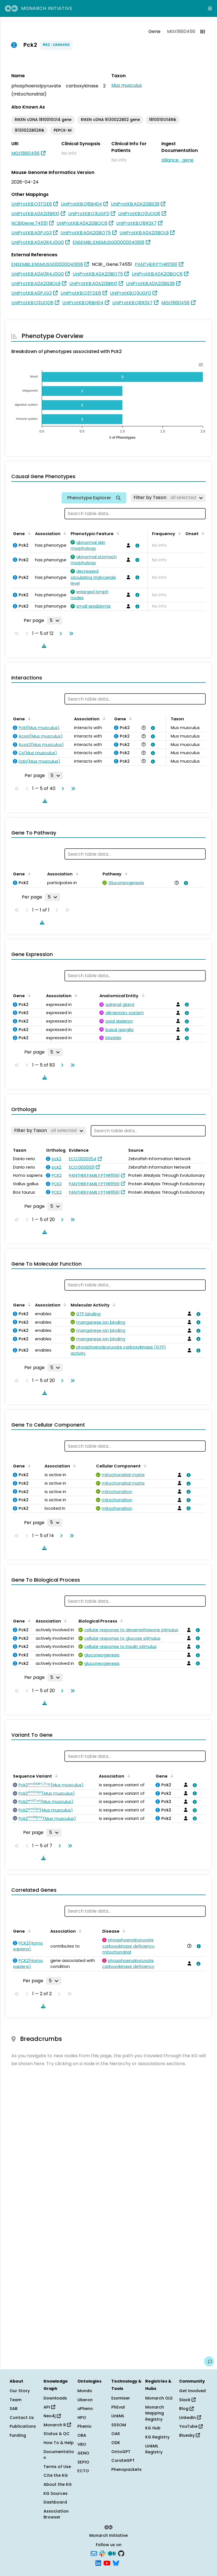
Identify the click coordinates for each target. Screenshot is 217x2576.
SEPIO (83, 2462)
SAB (14, 2408)
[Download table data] (43, 646)
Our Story (20, 2391)
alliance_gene (177, 160)
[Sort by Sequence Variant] (55, 1775)
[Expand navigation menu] (210, 8)
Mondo (84, 2391)
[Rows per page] (54, 620)
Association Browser (56, 2514)
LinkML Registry (153, 2449)
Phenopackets (126, 2469)
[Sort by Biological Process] (120, 1620)
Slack (187, 2400)
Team (15, 2400)
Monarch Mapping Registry (154, 2413)
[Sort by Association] (63, 533)
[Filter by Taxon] (168, 498)
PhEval (118, 2407)
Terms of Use (57, 2466)
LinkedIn (190, 2417)
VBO (81, 2444)
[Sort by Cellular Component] (144, 1465)
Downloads (55, 2398)
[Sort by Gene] (28, 533)
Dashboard (55, 2502)
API (49, 2407)
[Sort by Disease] (123, 1930)
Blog (186, 2408)
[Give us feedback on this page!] (209, 2361)
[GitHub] (121, 2553)
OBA (81, 2435)
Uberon (85, 2400)
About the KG (58, 2484)
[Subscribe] (94, 2553)
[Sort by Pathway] (124, 873)
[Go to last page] (70, 633)
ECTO (83, 2471)
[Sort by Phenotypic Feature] (117, 533)
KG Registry (157, 2437)
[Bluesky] (116, 2562)
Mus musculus (126, 85)
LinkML (117, 2416)
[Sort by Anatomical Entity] (141, 995)
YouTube (191, 2426)
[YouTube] (106, 2562)
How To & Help (59, 2442)
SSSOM (118, 2425)
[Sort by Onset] (202, 533)
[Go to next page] (59, 633)
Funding (18, 2435)
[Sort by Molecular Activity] (113, 1304)
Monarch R (57, 2425)
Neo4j (52, 2416)
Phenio (84, 2426)
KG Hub (152, 2428)
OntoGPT (121, 2451)
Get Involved (192, 2391)
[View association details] (136, 545)
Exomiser (120, 2398)
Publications (23, 2426)
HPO (81, 2417)
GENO (83, 2453)
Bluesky (189, 2435)
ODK (115, 2442)
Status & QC (57, 2433)
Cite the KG (56, 2475)
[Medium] (112, 2553)
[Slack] (102, 2553)
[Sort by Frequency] (178, 533)
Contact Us (22, 2417)
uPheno (85, 2408)
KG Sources (56, 2493)
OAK (115, 2433)
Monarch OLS (159, 2398)
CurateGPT (123, 2460)
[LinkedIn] (98, 2562)
